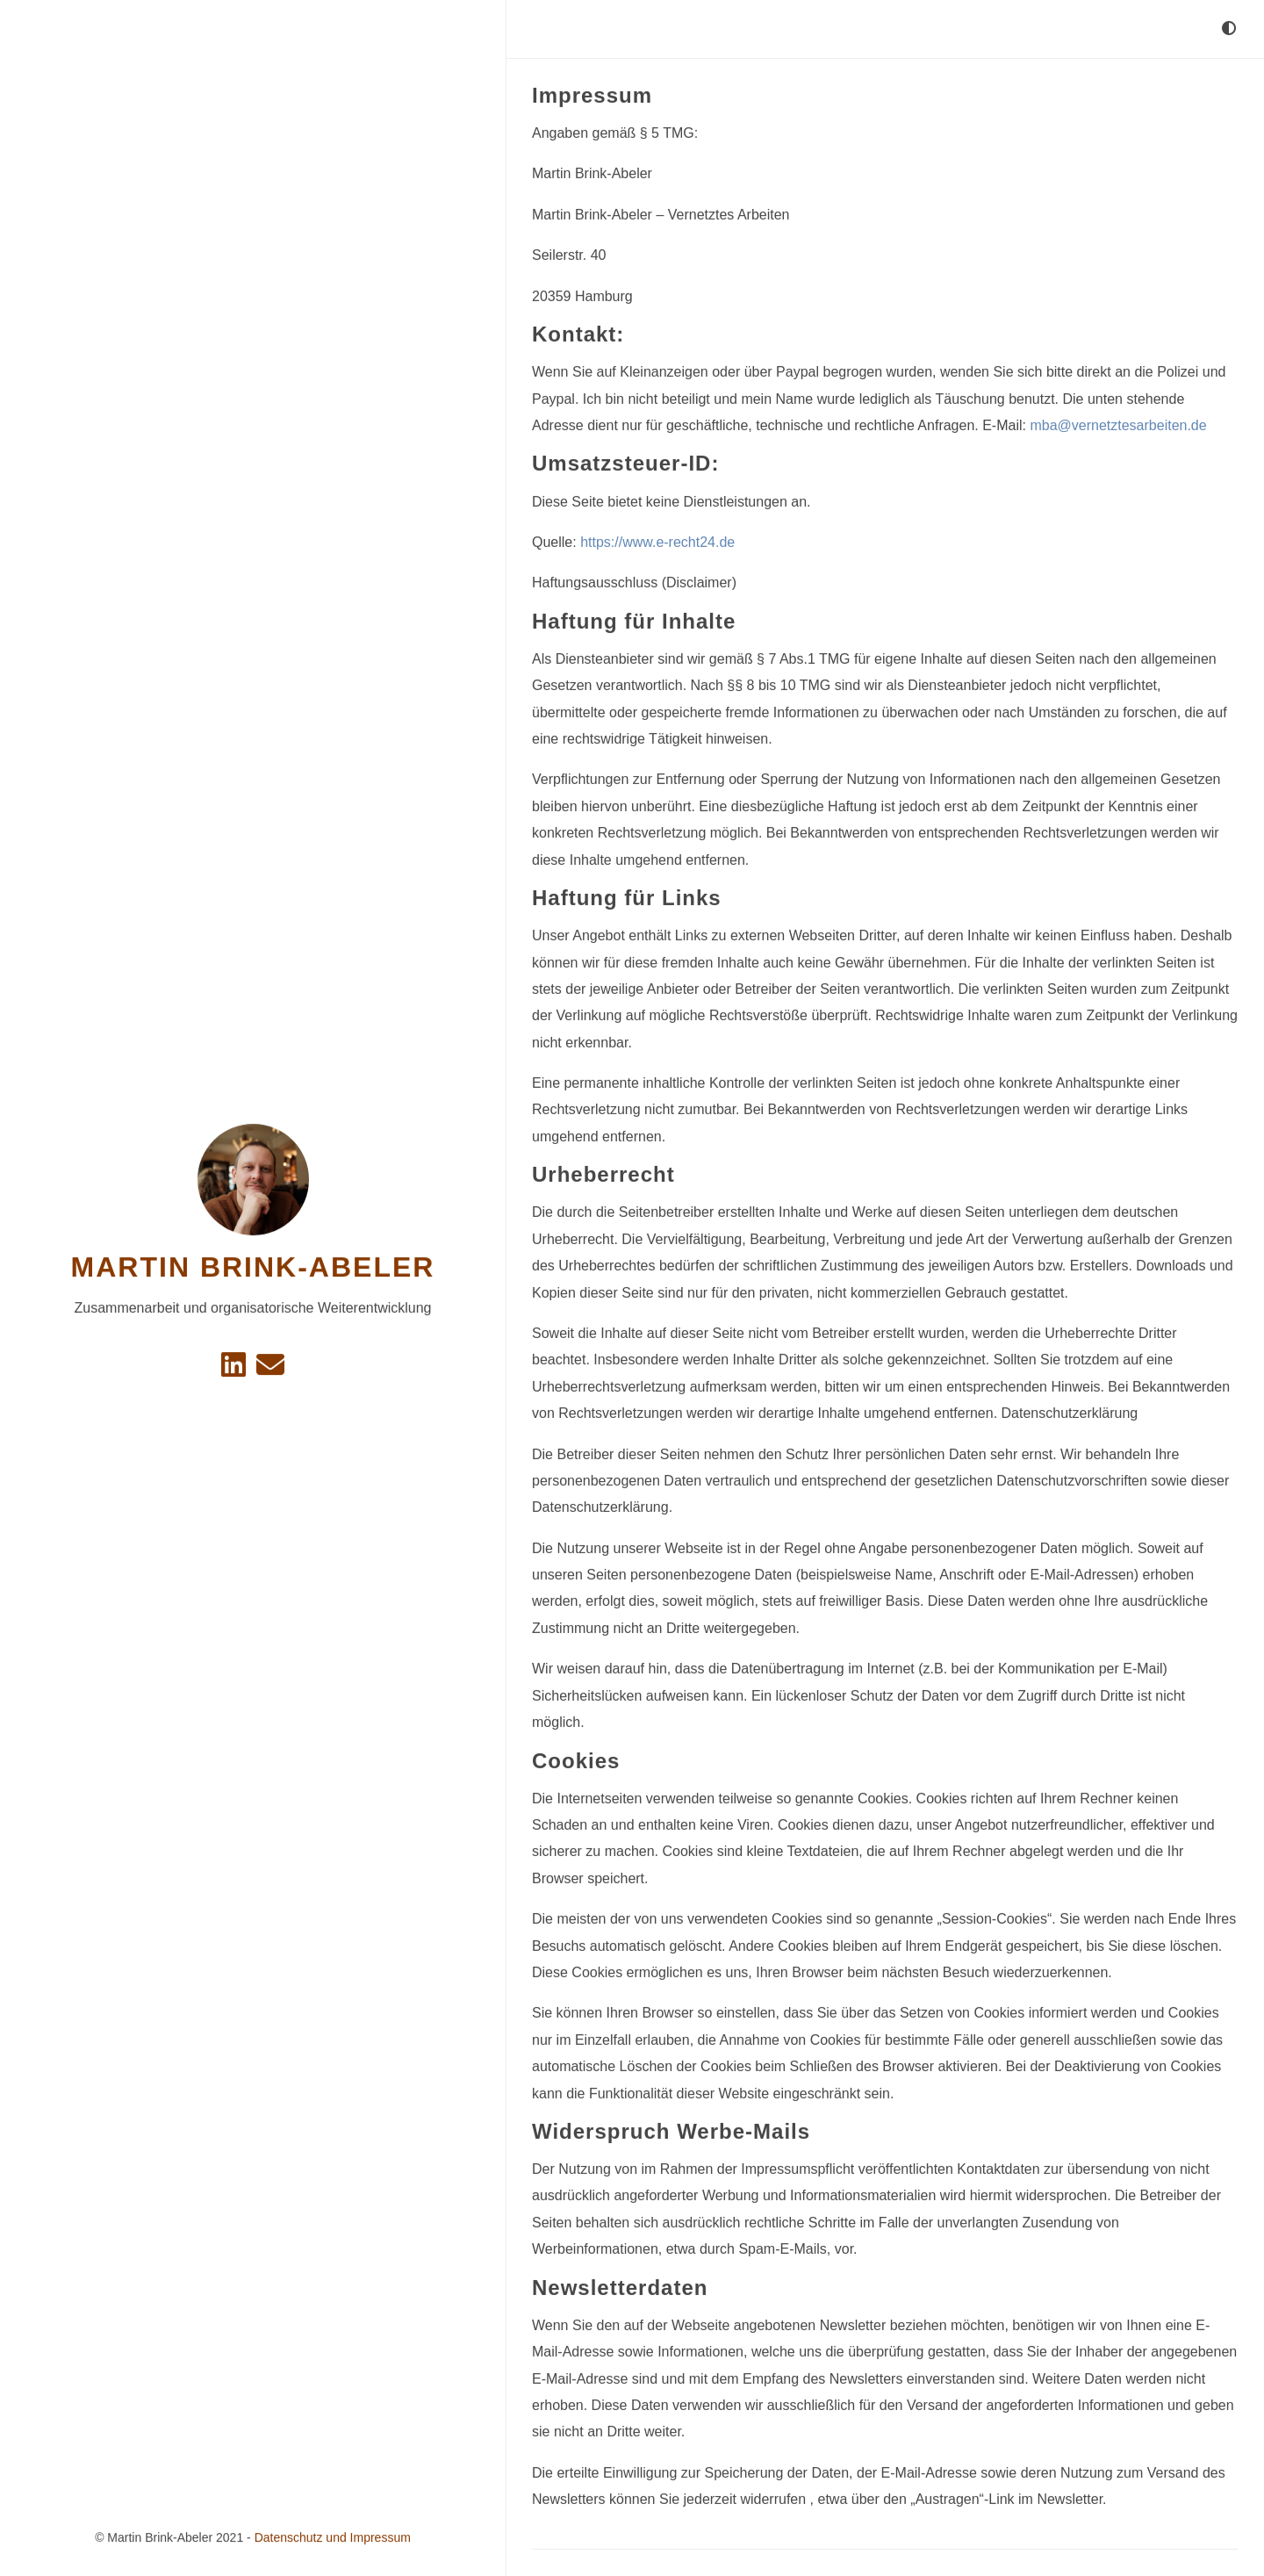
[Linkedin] (235, 1369)
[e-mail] (270, 1369)
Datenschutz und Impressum (333, 2537)
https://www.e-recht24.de (657, 541)
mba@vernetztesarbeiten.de (1118, 424)
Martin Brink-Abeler (253, 1267)
